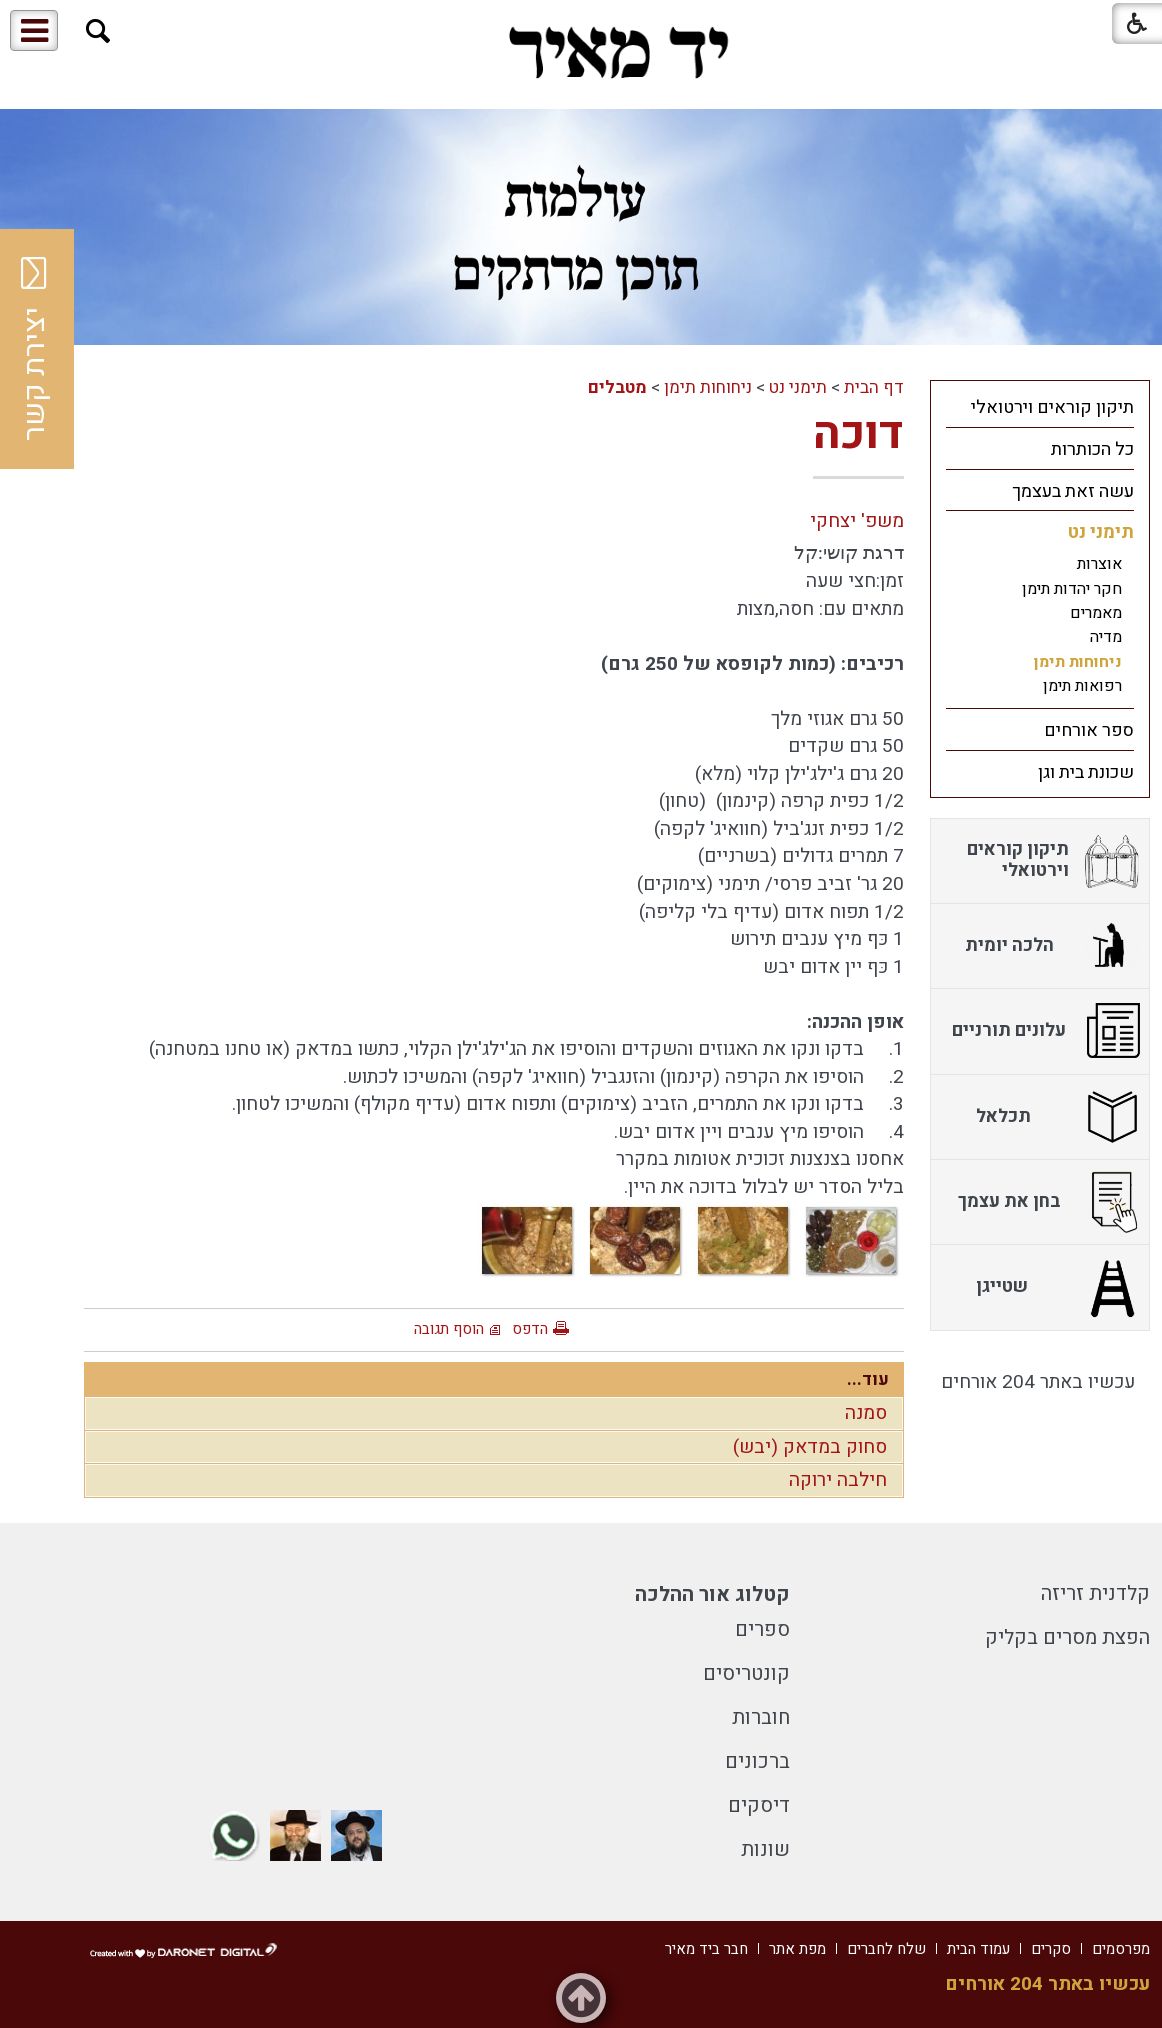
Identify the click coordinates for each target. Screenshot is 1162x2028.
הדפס (530, 1329)
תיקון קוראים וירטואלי (1052, 407)
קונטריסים (746, 1673)
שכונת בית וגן (1086, 772)
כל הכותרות (1092, 449)
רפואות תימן (1082, 686)
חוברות (761, 1717)
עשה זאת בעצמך (1073, 491)
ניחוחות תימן (708, 387)
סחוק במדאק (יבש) (810, 1447)
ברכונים (757, 1761)
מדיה (1106, 637)
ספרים (762, 1629)
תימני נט (798, 387)
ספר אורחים (1089, 730)
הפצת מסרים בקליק (1067, 1637)
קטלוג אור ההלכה (712, 1594)
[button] (98, 31)
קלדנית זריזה (1095, 1593)
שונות (765, 1849)
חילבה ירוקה (838, 1480)
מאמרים (1096, 613)
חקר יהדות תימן (1072, 589)
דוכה (858, 434)
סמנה (866, 1413)
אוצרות (1099, 564)
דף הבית (874, 387)
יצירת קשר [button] (35, 349)
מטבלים (617, 387)
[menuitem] (1040, 407)
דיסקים (759, 1805)
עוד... (868, 1379)
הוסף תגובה (449, 1329)
